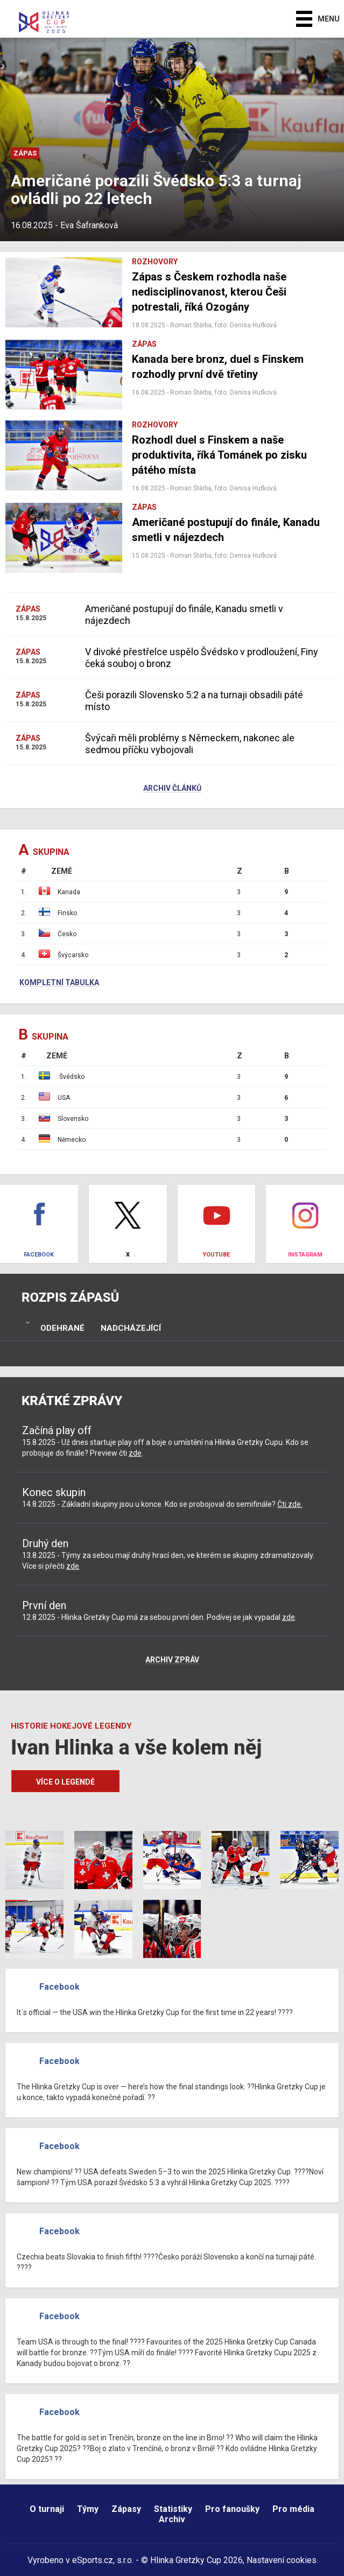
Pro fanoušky (232, 2509)
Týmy (88, 2509)
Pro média (293, 2509)
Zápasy (126, 2509)
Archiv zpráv (172, 1660)
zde (135, 1453)
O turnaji (47, 2509)
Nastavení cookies (282, 2560)
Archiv (172, 2519)
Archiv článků (172, 788)
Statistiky (173, 2509)
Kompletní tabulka (59, 983)
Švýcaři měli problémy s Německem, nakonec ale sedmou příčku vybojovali (189, 743)
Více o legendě (65, 1782)
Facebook (59, 1987)
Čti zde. (290, 1504)
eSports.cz (92, 2560)
